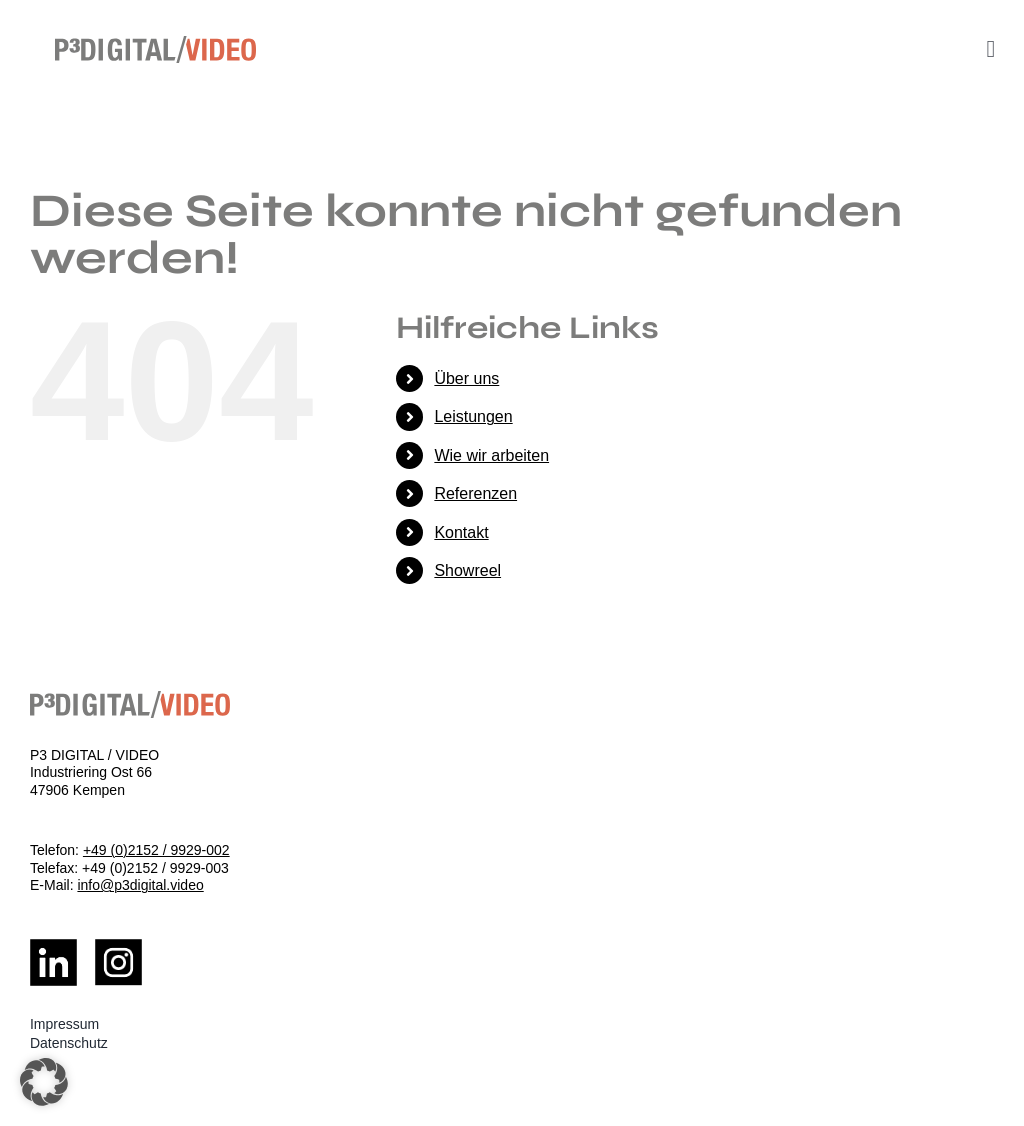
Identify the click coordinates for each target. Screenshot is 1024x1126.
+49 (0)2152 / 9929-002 (156, 850)
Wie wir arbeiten (491, 455)
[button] (44, 1082)
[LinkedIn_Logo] (53, 946)
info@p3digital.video (140, 885)
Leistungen (473, 416)
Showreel (467, 570)
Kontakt (461, 532)
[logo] (155, 43)
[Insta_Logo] (118, 946)
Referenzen (475, 493)
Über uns (466, 378)
